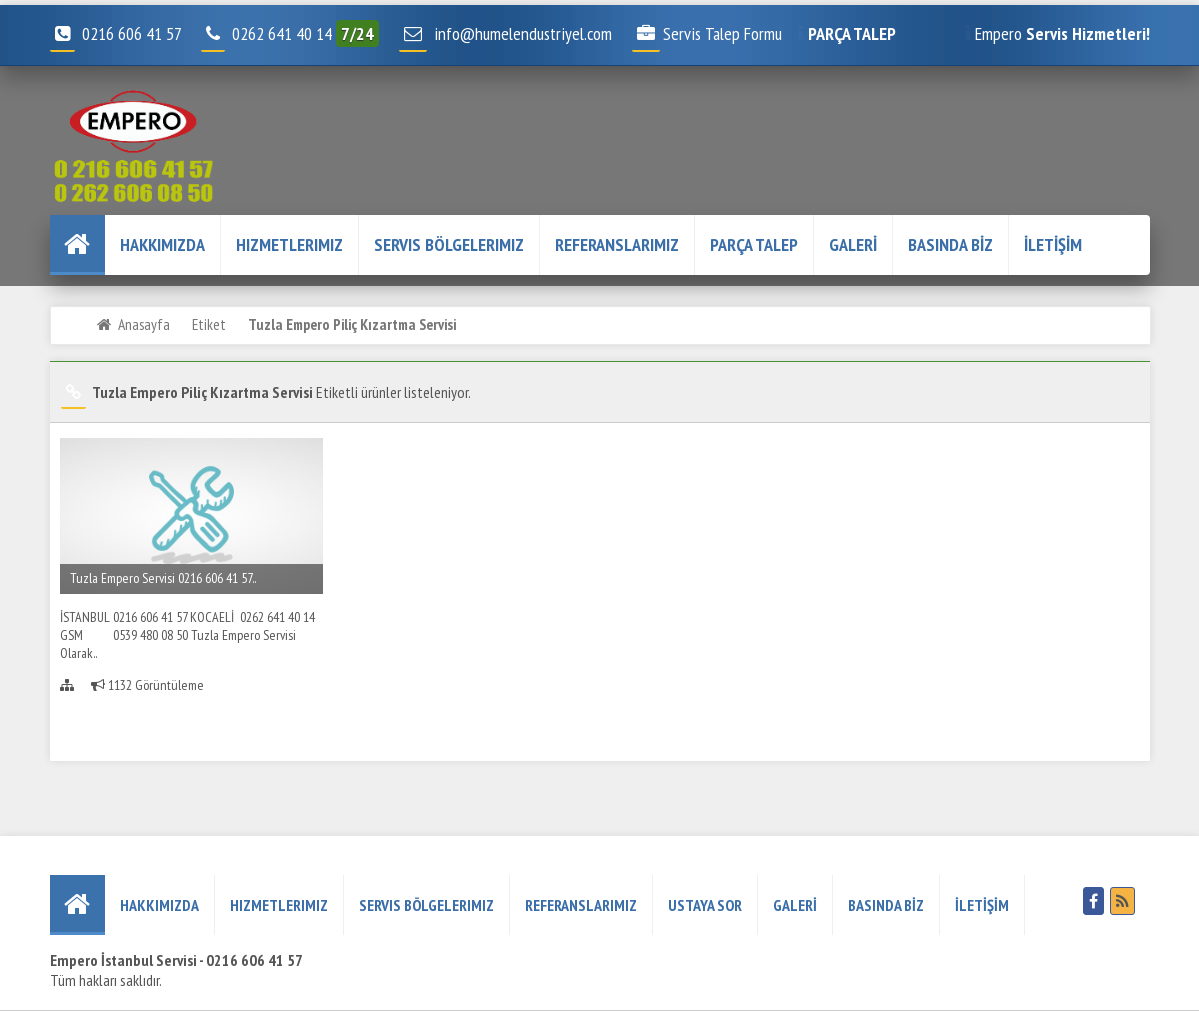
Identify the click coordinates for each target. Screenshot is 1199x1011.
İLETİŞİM (1053, 244)
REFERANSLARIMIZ (617, 244)
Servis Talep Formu (707, 33)
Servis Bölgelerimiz (449, 244)
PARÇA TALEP (754, 244)
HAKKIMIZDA (162, 244)
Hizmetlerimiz (289, 244)
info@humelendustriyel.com (523, 33)
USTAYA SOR (705, 905)
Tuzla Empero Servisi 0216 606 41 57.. (163, 578)
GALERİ (853, 244)
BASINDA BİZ (950, 244)
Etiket (209, 324)
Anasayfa (144, 324)
